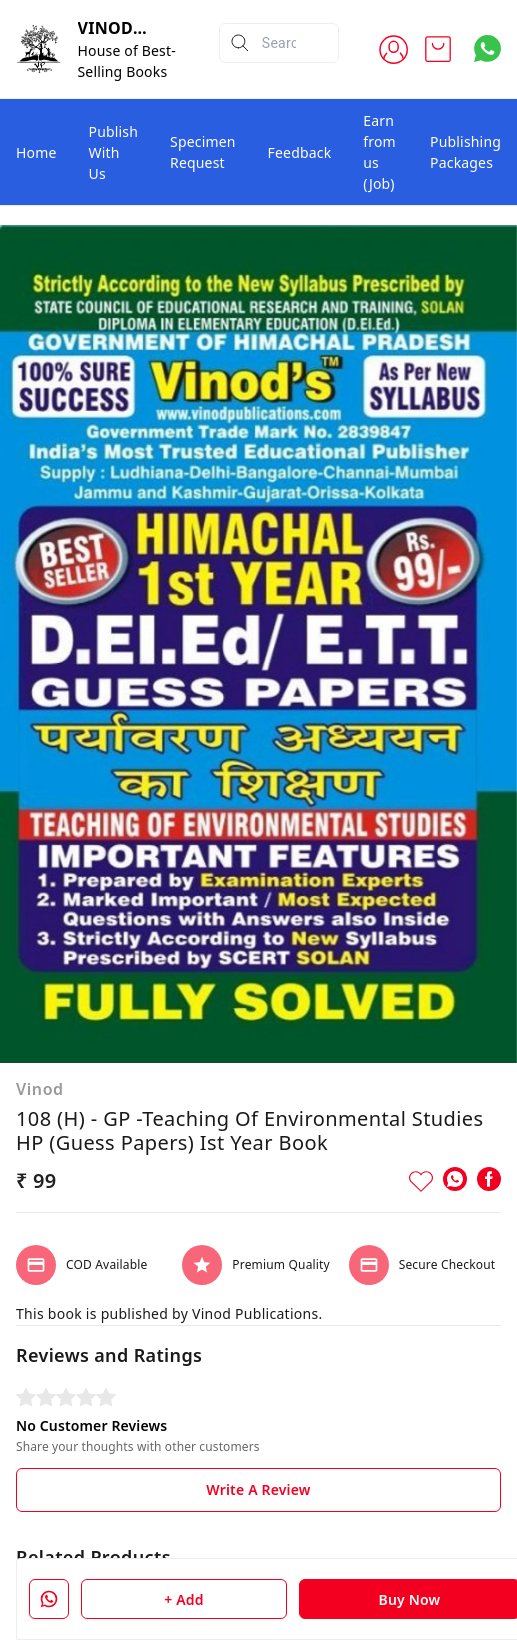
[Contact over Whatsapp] (487, 48)
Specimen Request (203, 152)
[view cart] (438, 49)
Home (36, 152)
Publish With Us (114, 152)
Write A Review (258, 1489)
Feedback (300, 152)
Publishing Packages (465, 152)
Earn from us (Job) (379, 152)
